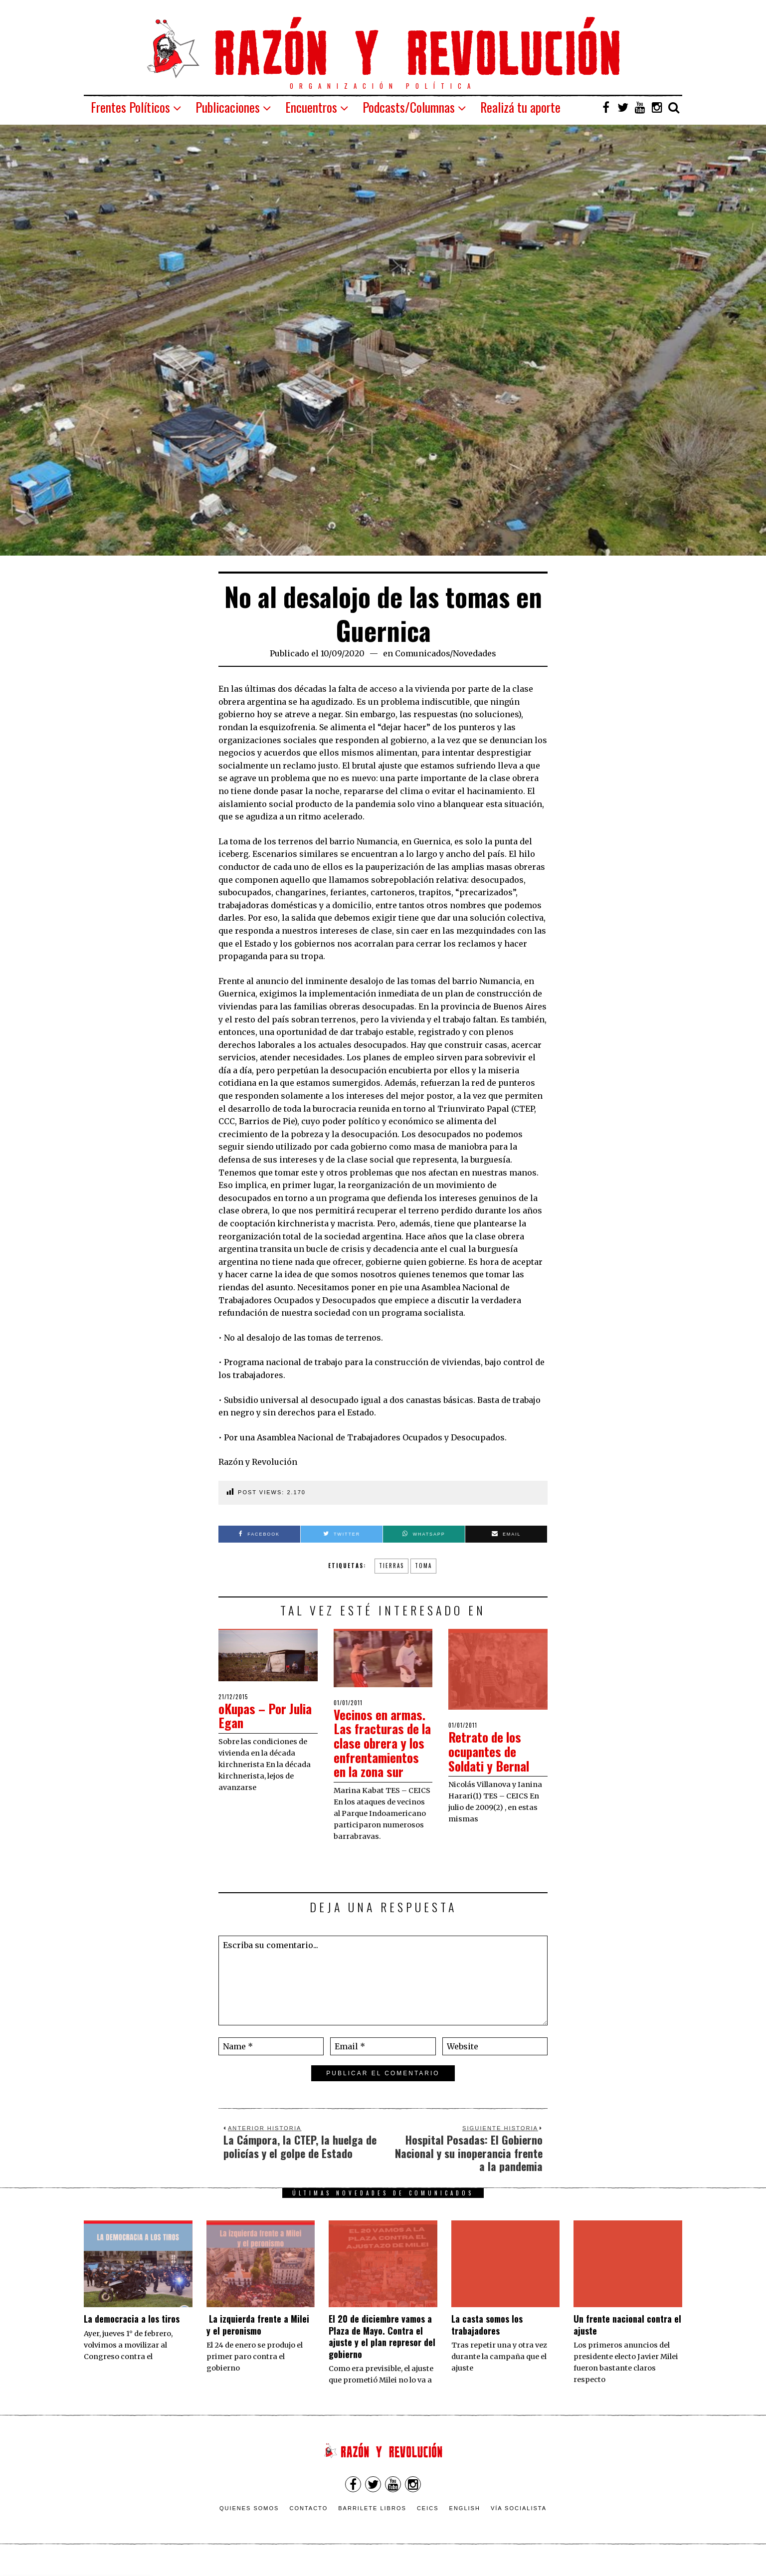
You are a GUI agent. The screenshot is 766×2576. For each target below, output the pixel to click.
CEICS (428, 2523)
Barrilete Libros (372, 2523)
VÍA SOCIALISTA (519, 2523)
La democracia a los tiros (132, 2333)
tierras (391, 1566)
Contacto (308, 2523)
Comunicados (422, 653)
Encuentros (311, 107)
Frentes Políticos (130, 107)
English (464, 2523)
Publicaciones (227, 107)
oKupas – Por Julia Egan (267, 1716)
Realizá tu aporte (520, 107)
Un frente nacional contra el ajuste (627, 2339)
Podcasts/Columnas (409, 107)
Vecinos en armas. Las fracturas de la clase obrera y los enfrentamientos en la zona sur (381, 1750)
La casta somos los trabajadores (487, 2339)
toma (423, 1566)
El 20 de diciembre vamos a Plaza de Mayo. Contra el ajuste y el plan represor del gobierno (382, 2351)
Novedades (474, 653)
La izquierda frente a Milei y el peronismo (257, 2339)
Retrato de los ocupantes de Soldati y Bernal (490, 1751)
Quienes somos (249, 2523)
